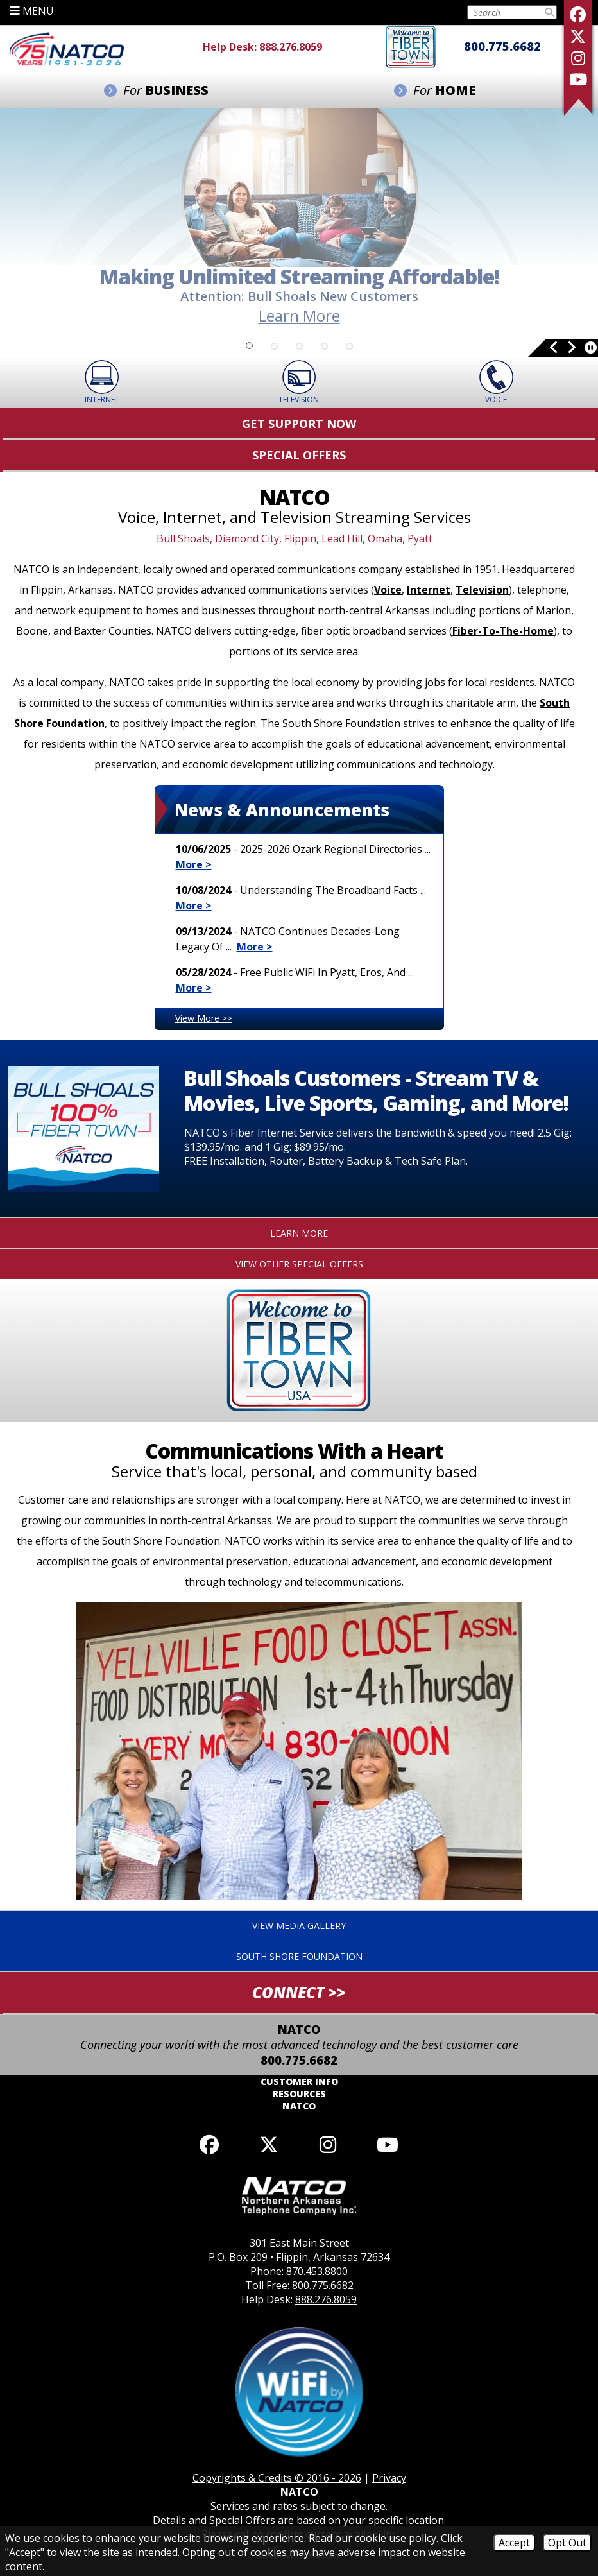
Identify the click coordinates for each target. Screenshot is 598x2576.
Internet (428, 590)
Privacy (389, 2478)
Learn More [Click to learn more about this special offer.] (299, 1233)
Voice (388, 590)
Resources (299, 2094)
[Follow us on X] (578, 36)
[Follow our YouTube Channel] (578, 79)
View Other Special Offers (299, 1264)
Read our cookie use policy (372, 2538)
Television (482, 590)
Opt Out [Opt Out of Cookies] (567, 2543)
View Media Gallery (299, 1925)
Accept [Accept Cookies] (514, 2543)
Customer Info (299, 2081)
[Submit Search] (549, 12)
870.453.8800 (317, 2271)
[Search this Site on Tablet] (505, 12)
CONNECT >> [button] (299, 1992)
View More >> (203, 1018)
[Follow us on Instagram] (578, 58)
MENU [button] (32, 11)
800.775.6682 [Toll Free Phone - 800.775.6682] (502, 46)
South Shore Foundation (299, 1956)
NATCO (299, 2106)
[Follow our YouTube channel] (387, 2144)
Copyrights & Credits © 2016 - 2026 (276, 2478)
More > (194, 864)
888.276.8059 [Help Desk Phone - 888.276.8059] (290, 47)
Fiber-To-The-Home (503, 631)
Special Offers (299, 455)
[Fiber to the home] (411, 46)
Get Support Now (299, 423)
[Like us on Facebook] (578, 14)
